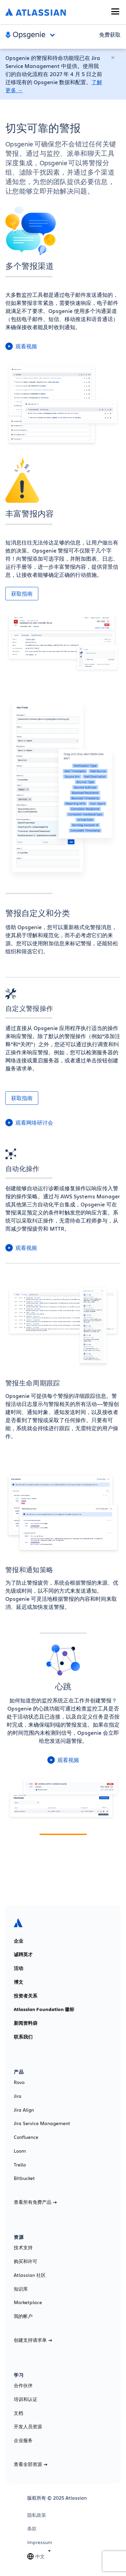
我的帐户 (23, 2316)
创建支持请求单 (33, 2340)
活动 (18, 1968)
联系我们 (23, 2037)
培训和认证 (25, 2399)
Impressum (39, 2542)
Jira (18, 2096)
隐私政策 (36, 2515)
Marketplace (28, 2302)
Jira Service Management (42, 2123)
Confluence (26, 2137)
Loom (20, 2151)
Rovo (19, 2082)
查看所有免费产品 (35, 2202)
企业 (18, 1941)
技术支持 (23, 2247)
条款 (32, 2528)
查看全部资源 (30, 2464)
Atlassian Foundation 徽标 (44, 2009)
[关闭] (113, 58)
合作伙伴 (23, 2385)
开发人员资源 (28, 2426)
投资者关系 (25, 1996)
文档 (18, 2413)
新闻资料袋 (25, 2023)
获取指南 (22, 593)
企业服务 (23, 2440)
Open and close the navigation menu (54, 35)
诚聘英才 (23, 1954)
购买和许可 (25, 2261)
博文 (18, 1982)
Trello (20, 2164)
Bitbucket (24, 2178)
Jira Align (24, 2110)
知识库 (21, 2289)
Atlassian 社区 (30, 2275)
